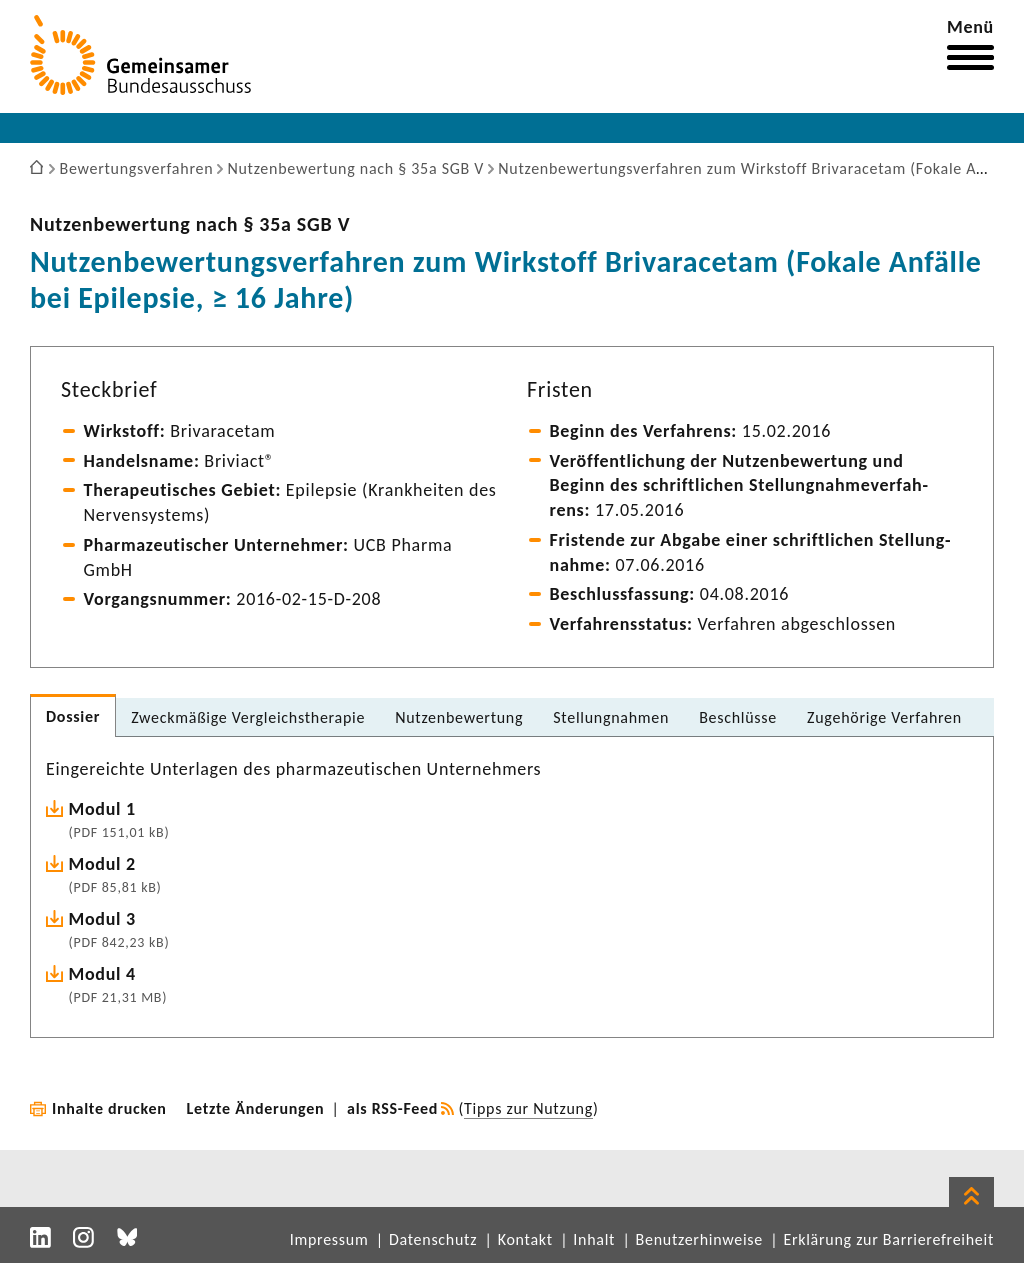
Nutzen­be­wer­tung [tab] (459, 717)
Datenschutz (433, 1239)
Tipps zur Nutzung (528, 1108)
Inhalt (594, 1239)
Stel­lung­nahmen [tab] (611, 717)
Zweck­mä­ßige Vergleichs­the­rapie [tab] (248, 717)
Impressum (329, 1239)
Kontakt (525, 1239)
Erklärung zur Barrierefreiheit (888, 1239)
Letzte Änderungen (256, 1108)
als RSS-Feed (392, 1108)
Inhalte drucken (109, 1108)
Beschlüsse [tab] (738, 717)
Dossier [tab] (73, 716)
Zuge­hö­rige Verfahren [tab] (884, 717)
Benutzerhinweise (699, 1239)
